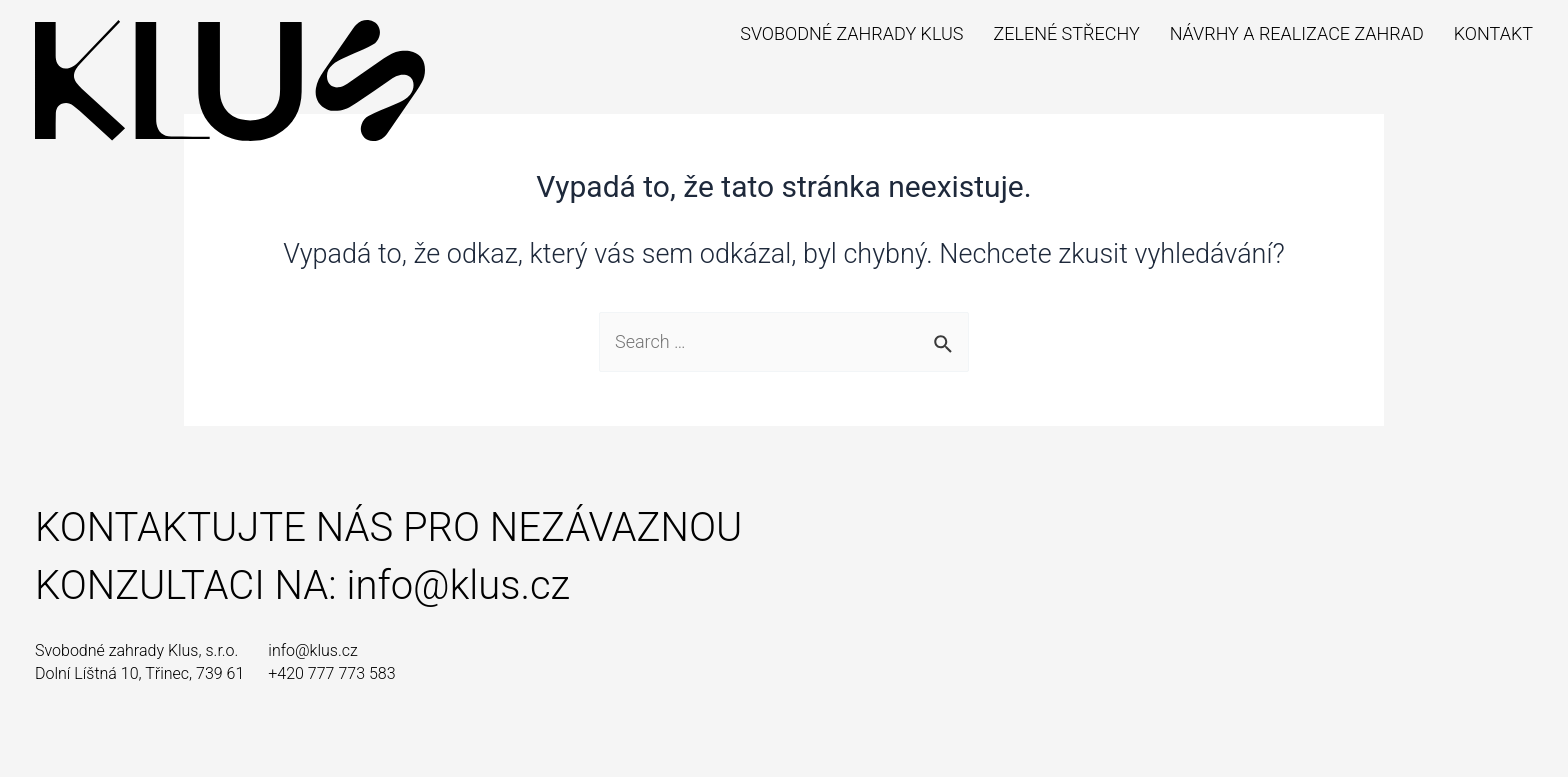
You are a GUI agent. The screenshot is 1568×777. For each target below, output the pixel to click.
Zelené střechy (1066, 33)
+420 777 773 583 (331, 673)
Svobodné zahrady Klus (851, 33)
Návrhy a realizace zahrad (1297, 33)
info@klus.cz (458, 585)
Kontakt (1493, 33)
